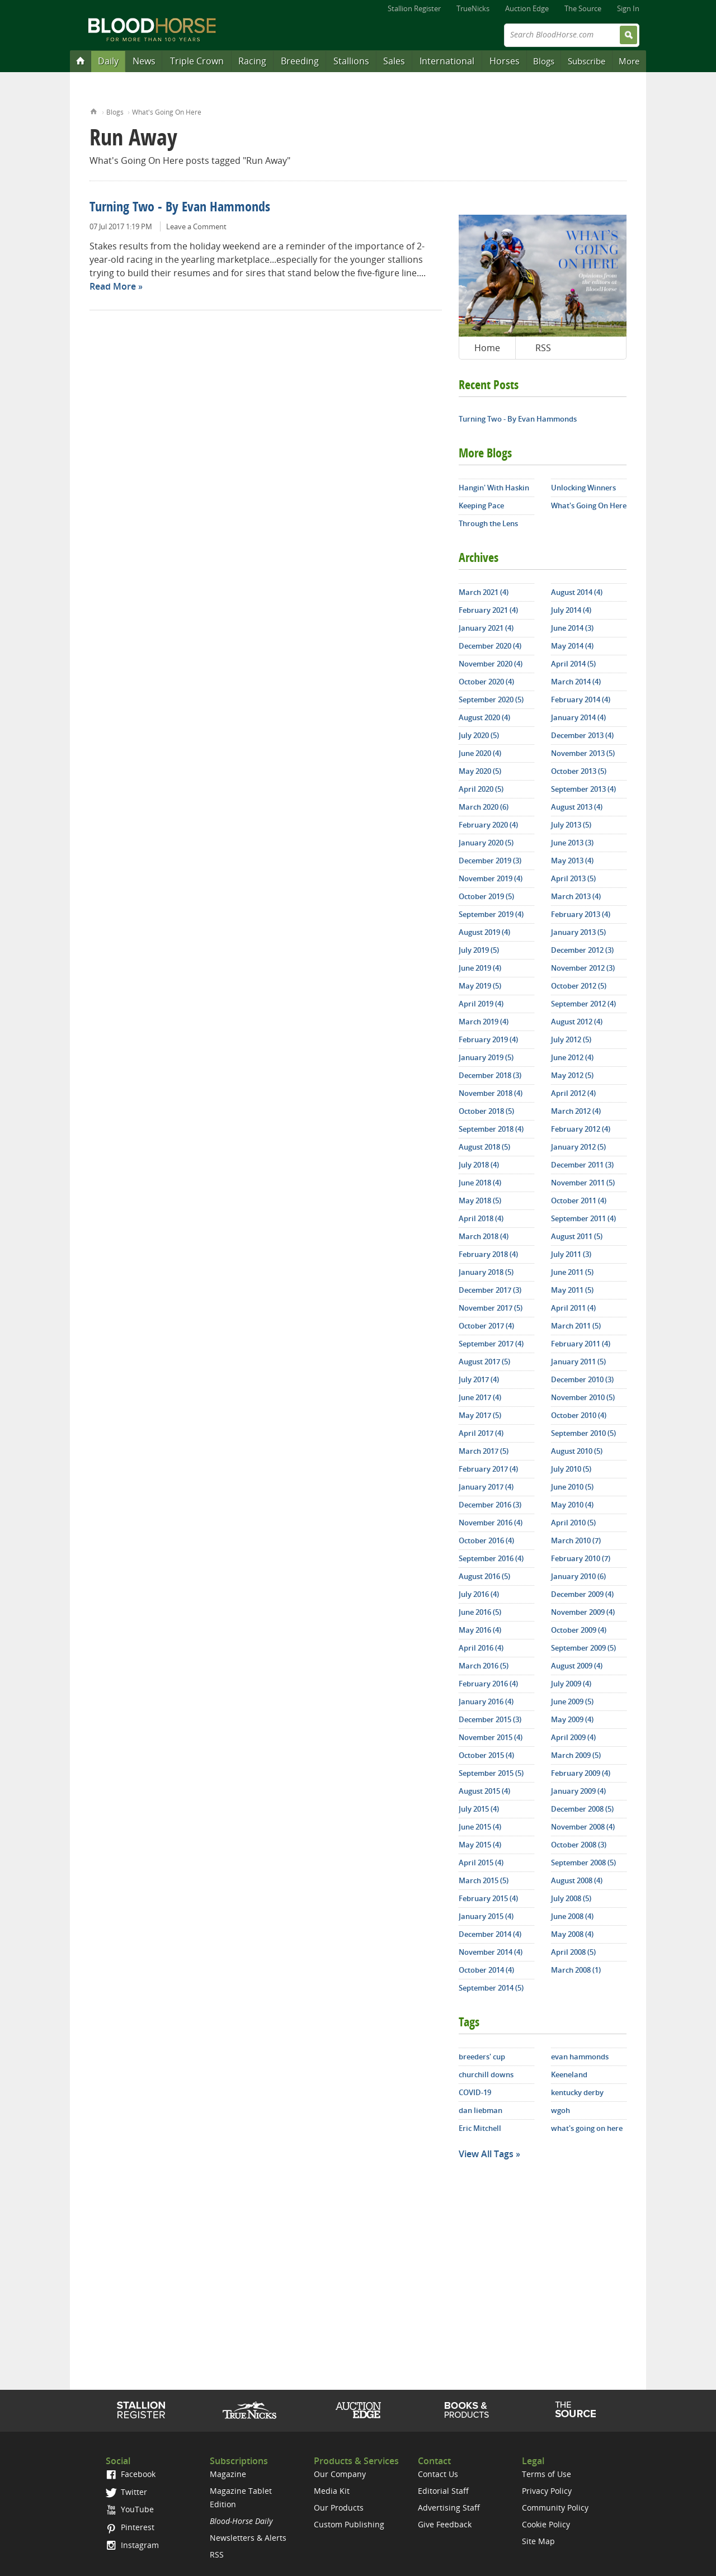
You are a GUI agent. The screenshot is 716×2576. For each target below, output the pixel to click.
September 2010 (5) (583, 1433)
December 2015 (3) (490, 1719)
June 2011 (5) (572, 1272)
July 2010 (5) (571, 1469)
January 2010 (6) (578, 1576)
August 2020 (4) (484, 717)
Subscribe (586, 61)
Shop (467, 2410)
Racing (252, 61)
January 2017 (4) (486, 1487)
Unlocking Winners (583, 488)
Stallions (351, 61)
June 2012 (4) (572, 1057)
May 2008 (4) (572, 1934)
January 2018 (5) (486, 1272)
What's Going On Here (166, 112)
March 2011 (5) (576, 1326)
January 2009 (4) (578, 1791)
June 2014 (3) (572, 628)
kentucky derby (577, 2092)
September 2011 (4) (583, 1218)
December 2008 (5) (582, 1809)
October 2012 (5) (578, 986)
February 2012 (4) (580, 1129)
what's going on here (587, 2128)
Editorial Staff (443, 2490)
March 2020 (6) (483, 807)
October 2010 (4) (578, 1415)
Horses (504, 61)
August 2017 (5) (484, 1361)
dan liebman (480, 2110)
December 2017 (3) (490, 1290)
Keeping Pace (481, 505)
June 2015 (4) (480, 1827)
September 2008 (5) (583, 1862)
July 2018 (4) (479, 1165)
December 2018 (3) (490, 1075)
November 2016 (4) (490, 1523)
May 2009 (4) (572, 1719)
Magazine (228, 2474)
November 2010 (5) (583, 1397)
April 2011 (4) (573, 1308)
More (629, 61)
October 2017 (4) (486, 1326)
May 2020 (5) (480, 771)
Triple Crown (197, 61)
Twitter (126, 2492)
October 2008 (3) (578, 1845)
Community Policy (555, 2507)
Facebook (131, 2474)
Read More (113, 286)
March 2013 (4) (576, 896)
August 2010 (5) (576, 1451)
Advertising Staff (449, 2507)
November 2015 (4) (490, 1737)
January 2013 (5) (578, 932)
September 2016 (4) (491, 1558)
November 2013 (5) (583, 753)
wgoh (560, 2110)
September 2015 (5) (491, 1773)
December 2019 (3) (490, 860)
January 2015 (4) (486, 1916)
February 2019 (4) (488, 1039)
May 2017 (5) (480, 1415)
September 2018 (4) (491, 1129)
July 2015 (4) (479, 1809)
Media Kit (332, 2490)
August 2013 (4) (576, 807)
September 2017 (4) (491, 1344)
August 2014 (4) (576, 592)
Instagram (132, 2545)
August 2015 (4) (484, 1791)
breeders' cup (482, 2057)
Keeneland (569, 2074)
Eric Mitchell (480, 2128)
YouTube (130, 2509)
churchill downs (486, 2074)
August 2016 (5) (484, 1576)
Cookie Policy (546, 2524)
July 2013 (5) (571, 825)
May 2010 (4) (572, 1505)
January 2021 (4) (486, 628)
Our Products (339, 2507)
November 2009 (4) (583, 1612)
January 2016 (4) (486, 1701)
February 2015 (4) (488, 1898)
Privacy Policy (547, 2490)
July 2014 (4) (571, 610)
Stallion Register (414, 8)
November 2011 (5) (583, 1183)
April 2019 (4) (481, 1004)
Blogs (543, 61)
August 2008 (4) (576, 1880)
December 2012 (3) (582, 950)
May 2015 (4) (480, 1845)
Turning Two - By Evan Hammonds (180, 208)
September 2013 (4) (583, 789)
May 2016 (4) (480, 1630)
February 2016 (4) (488, 1684)
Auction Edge (527, 8)
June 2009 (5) (572, 1701)
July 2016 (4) (479, 1594)
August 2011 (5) (576, 1236)
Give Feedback (445, 2524)
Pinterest (130, 2527)
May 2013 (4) (572, 860)
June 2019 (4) (480, 968)
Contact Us (438, 2474)
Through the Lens (488, 523)
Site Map (538, 2541)
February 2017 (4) (488, 1469)
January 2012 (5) (578, 1147)
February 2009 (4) (580, 1773)
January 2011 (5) (578, 1361)
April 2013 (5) (573, 878)
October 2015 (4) (486, 1755)
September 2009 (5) (583, 1648)
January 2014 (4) (578, 717)
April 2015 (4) (481, 1862)
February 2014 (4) (580, 699)
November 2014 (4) (490, 1952)
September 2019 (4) (491, 914)
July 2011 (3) (571, 1254)
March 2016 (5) (483, 1666)
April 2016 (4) (481, 1648)
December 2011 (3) (582, 1165)
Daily (108, 61)
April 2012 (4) (573, 1093)
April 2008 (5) (573, 1952)
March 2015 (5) (483, 1880)
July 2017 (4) (479, 1379)
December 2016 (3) (490, 1505)
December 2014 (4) (490, 1934)
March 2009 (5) (576, 1755)
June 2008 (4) (572, 1916)
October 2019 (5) (486, 896)
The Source (582, 8)
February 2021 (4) (488, 610)
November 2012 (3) (583, 968)
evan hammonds (580, 2057)
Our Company (340, 2474)
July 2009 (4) (571, 1684)
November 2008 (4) (583, 1827)
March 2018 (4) (483, 1236)
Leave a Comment (196, 226)
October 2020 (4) (486, 682)
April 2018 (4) (481, 1218)
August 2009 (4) (576, 1666)
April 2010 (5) (573, 1523)
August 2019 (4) (484, 932)
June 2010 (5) (572, 1487)
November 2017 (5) (490, 1308)
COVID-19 (475, 2092)
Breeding (300, 61)
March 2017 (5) (483, 1451)
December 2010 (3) (582, 1379)
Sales (394, 61)
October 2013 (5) (578, 771)
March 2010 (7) (576, 1540)
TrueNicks (472, 8)
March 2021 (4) (483, 592)
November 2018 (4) (490, 1093)
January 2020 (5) (486, 843)
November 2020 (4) (490, 664)
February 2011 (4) (580, 1344)
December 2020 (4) (490, 646)
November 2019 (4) (490, 878)
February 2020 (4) (488, 825)
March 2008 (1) (576, 1970)
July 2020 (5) (479, 735)
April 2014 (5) (573, 664)
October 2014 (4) (486, 1970)
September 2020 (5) (491, 699)
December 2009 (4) (582, 1594)
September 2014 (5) (491, 1988)
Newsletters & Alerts (248, 2537)
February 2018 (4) (488, 1254)
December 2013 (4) (582, 735)
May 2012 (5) (572, 1075)
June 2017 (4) (480, 1397)
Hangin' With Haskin (494, 488)
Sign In (628, 8)
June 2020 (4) (480, 753)
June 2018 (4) (480, 1183)
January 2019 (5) (486, 1057)
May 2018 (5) (480, 1200)
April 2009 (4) (573, 1737)
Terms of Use (546, 2474)
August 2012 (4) (576, 1022)
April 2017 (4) (481, 1433)
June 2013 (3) (572, 843)
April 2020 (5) (481, 789)
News (144, 61)
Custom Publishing (349, 2524)
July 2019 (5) (479, 950)
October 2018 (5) (486, 1111)
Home (94, 110)
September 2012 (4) (583, 1004)
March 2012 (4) (576, 1111)
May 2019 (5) (480, 986)
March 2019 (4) (483, 1022)
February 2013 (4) (580, 914)
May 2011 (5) (572, 1290)
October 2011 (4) (578, 1200)
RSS (543, 348)
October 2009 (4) (578, 1630)
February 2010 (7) (580, 1558)
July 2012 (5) (571, 1039)
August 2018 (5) (484, 1147)
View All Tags (486, 2154)
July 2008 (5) (571, 1898)
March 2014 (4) (576, 682)
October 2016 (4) (486, 1540)
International (447, 61)
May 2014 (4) (572, 646)
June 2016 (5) (480, 1612)
